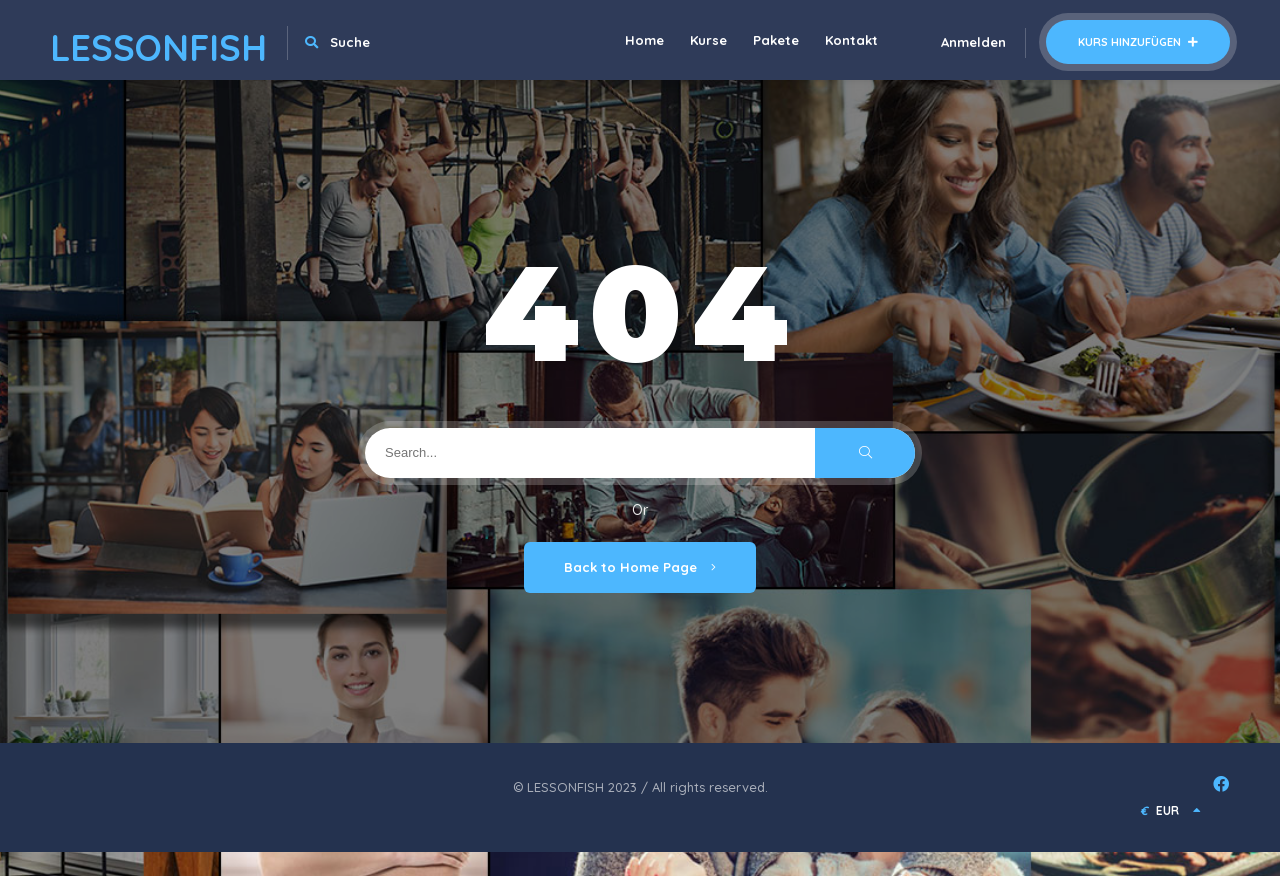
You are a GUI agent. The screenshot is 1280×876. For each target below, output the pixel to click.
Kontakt (851, 40)
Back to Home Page (640, 567)
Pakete (776, 40)
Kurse (708, 40)
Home (644, 40)
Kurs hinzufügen (1138, 42)
